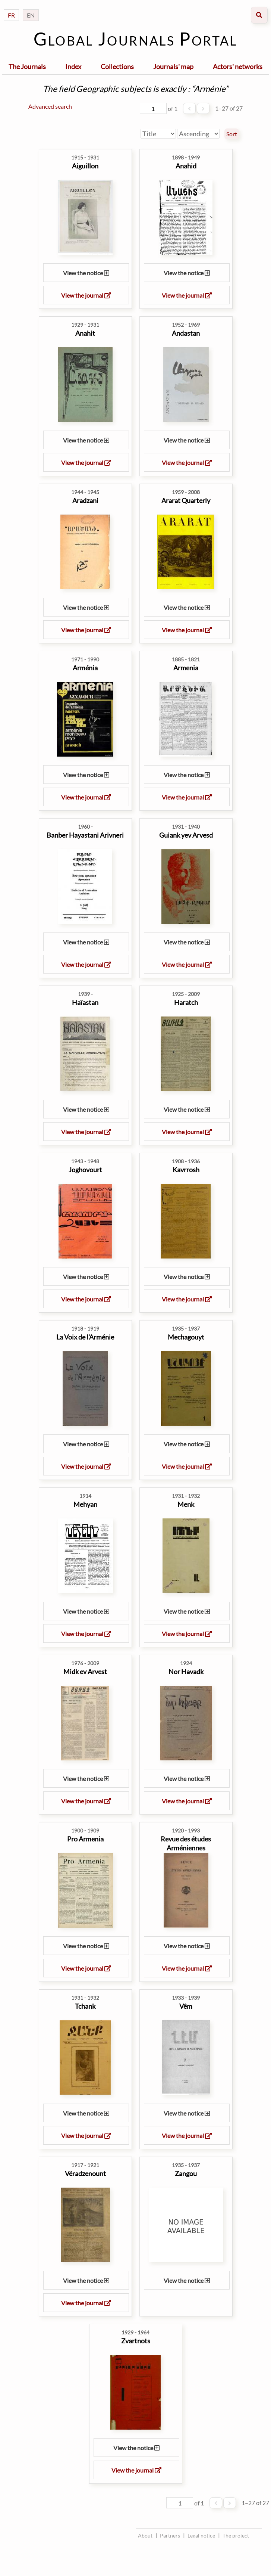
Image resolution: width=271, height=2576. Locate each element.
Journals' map (173, 66)
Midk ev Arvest (85, 1671)
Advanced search (50, 106)
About (145, 2535)
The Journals (27, 66)
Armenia (185, 668)
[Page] (153, 108)
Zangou (186, 2173)
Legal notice (201, 2535)
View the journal (86, 295)
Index (73, 66)
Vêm (185, 2006)
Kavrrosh (186, 1170)
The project (236, 2535)
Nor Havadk (186, 1671)
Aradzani (85, 500)
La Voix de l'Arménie (85, 1337)
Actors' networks (237, 66)
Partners (170, 2535)
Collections (117, 66)
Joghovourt (85, 1170)
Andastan (186, 333)
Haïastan (85, 1002)
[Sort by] (158, 134)
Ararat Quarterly (185, 500)
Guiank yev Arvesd (186, 835)
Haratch (186, 1002)
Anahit (85, 333)
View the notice (86, 272)
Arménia (85, 668)
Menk (185, 1504)
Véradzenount (85, 2173)
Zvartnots (135, 2341)
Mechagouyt (186, 1337)
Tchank (85, 2006)
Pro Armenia (85, 1839)
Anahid (186, 166)
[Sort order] (198, 134)
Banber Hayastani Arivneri (85, 835)
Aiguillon (85, 166)
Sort (231, 134)
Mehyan (85, 1504)
